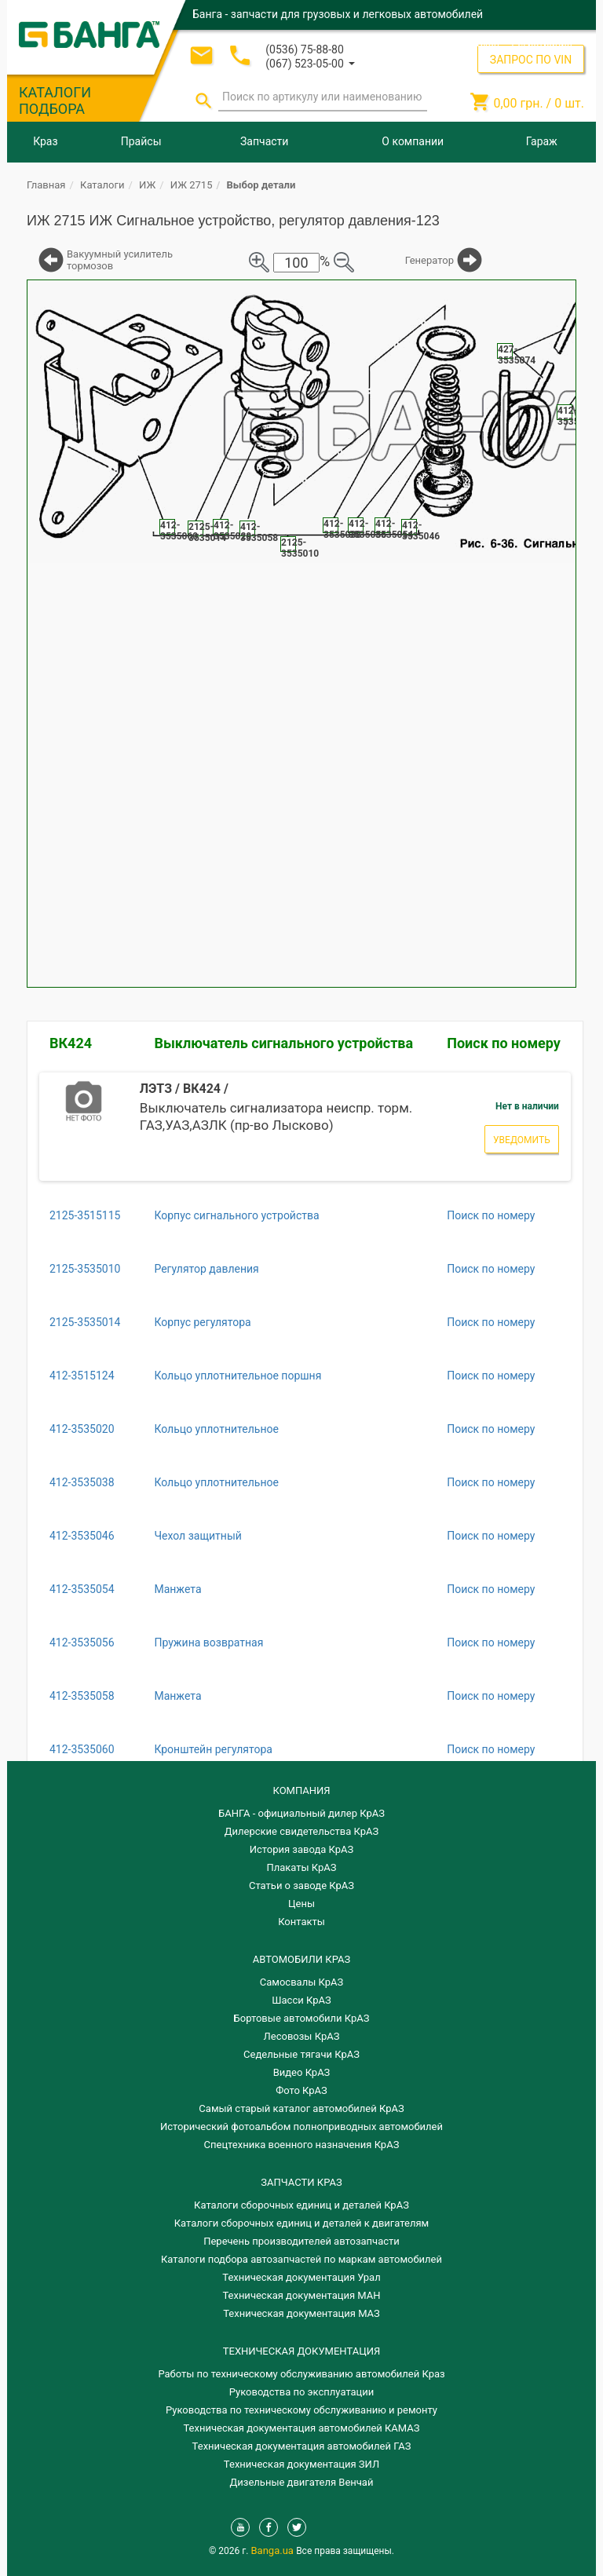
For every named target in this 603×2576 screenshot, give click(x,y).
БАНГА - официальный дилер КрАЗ (301, 1813)
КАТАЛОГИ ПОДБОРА (55, 100)
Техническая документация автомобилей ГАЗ (301, 2446)
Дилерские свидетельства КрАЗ (302, 1831)
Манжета (177, 1589)
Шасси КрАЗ (301, 2000)
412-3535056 (82, 1642)
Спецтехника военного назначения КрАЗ (302, 2144)
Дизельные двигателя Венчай (302, 2482)
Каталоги (102, 185)
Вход (488, 43)
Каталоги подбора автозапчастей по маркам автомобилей (301, 2259)
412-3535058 (82, 1696)
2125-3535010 (84, 1268)
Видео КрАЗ (302, 2072)
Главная (46, 185)
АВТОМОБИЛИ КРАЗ (301, 1959)
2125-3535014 (84, 1322)
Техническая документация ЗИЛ (301, 2464)
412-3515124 (82, 1375)
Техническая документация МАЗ (301, 2313)
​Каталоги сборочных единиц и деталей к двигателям (301, 2223)
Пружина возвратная (208, 1642)
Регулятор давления (206, 1268)
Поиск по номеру (504, 1043)
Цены (301, 1903)
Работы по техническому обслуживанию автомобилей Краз (301, 2374)
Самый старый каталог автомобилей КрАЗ (301, 2108)
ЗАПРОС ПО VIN (531, 59)
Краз (45, 141)
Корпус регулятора (202, 1322)
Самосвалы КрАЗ (301, 1982)
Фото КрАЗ (301, 2090)
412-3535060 (82, 1749)
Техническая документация (301, 2351)
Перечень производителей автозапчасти (301, 2241)
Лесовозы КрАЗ (302, 2036)
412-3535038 (82, 1482)
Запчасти (264, 141)
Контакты (301, 1921)
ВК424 (70, 1043)
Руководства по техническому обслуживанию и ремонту (301, 2410)
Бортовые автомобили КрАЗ (302, 2018)
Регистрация (541, 43)
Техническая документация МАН (301, 2295)
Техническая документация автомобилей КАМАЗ (301, 2428)
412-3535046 (82, 1535)
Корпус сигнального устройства (236, 1215)
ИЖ (147, 185)
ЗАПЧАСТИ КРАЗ (301, 2182)
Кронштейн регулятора (213, 1749)
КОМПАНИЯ (301, 1790)
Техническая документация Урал (301, 2277)
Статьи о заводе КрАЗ (301, 1885)
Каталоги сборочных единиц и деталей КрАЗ (301, 2205)
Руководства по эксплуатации (302, 2392)
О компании (413, 141)
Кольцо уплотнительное (216, 1429)
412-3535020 (82, 1429)
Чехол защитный (197, 1535)
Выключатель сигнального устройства (283, 1043)
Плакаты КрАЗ (301, 1867)
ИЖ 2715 (191, 185)
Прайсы (141, 141)
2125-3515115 (84, 1215)
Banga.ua (274, 2550)
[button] (310, 62)
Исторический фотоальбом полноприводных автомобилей (301, 2126)
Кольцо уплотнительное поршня (237, 1375)
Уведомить (521, 1140)
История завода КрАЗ (302, 1849)
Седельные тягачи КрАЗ (301, 2054)
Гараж (541, 141)
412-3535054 (82, 1589)
